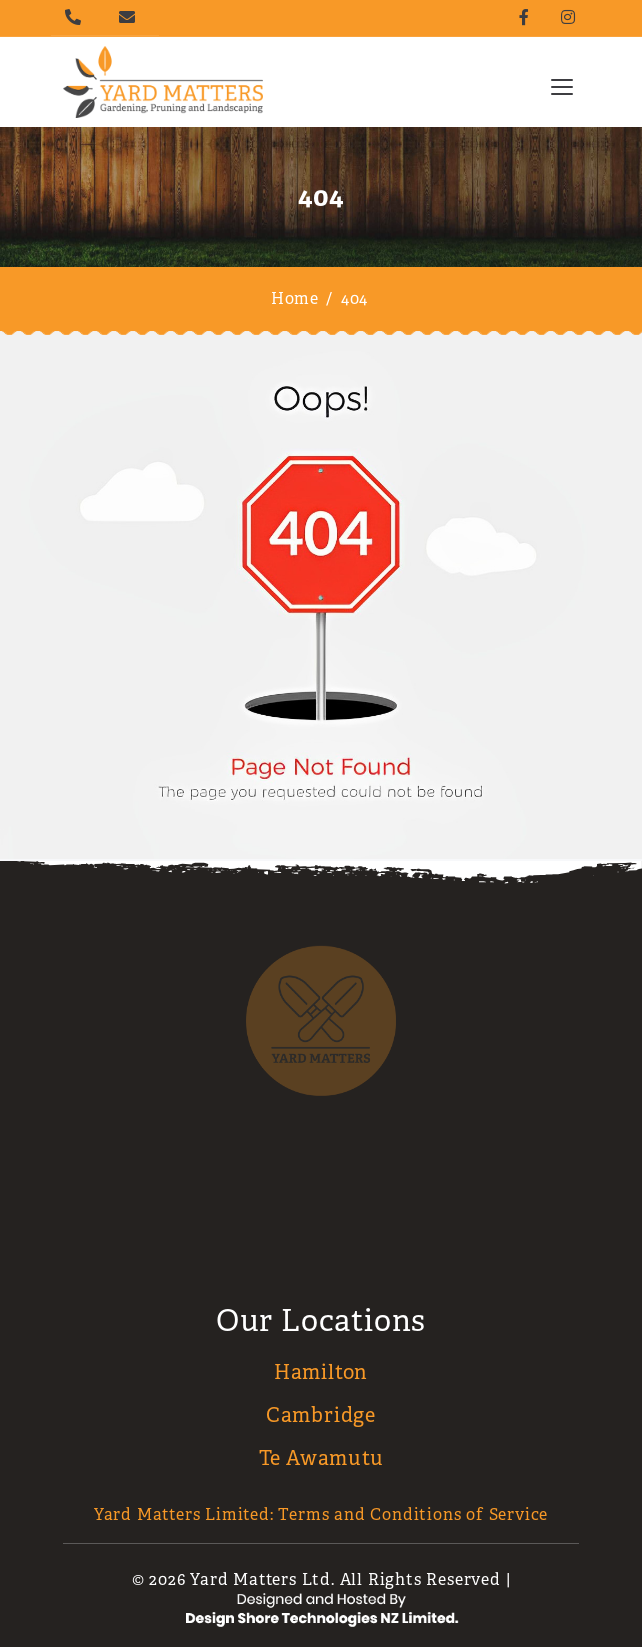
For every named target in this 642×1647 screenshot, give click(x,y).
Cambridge (321, 1415)
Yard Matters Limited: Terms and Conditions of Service (321, 1514)
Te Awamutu (321, 1458)
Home (295, 298)
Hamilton (321, 1372)
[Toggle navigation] (562, 86)
